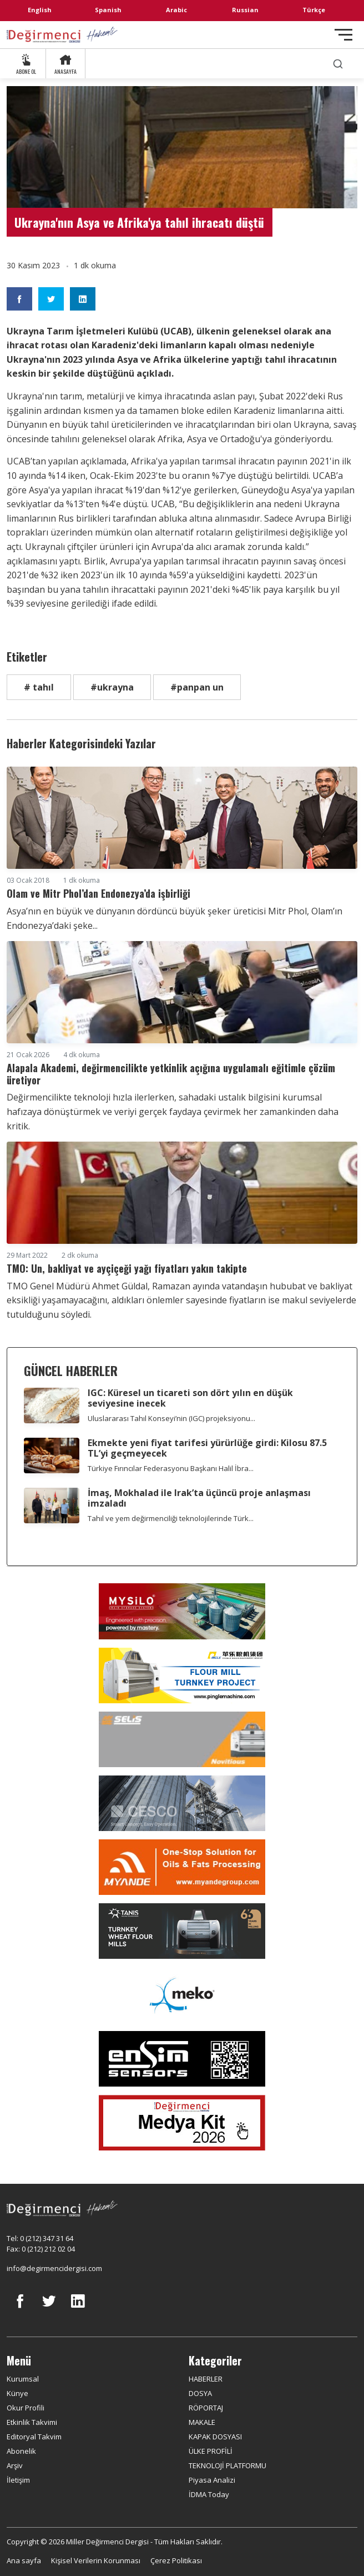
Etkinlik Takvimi (32, 2422)
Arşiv (15, 2465)
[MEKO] (182, 1995)
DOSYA (200, 2393)
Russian (245, 10)
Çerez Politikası (176, 2560)
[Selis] (182, 1739)
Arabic (176, 10)
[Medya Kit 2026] (182, 2122)
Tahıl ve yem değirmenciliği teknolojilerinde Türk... (171, 1518)
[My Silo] (182, 1611)
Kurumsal (23, 2379)
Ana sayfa (24, 2560)
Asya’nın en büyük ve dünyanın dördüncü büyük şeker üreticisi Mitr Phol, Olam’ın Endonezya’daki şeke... (174, 918)
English (40, 10)
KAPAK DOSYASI (215, 2437)
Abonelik (21, 2451)
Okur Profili (25, 2408)
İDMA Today (209, 2494)
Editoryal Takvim (34, 2437)
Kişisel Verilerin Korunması (95, 2560)
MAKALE (202, 2422)
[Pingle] (182, 1675)
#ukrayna (112, 687)
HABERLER (206, 2379)
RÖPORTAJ (206, 2408)
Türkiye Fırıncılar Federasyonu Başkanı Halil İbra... (171, 1468)
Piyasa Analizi (212, 2480)
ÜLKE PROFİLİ (210, 2451)
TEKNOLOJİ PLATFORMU (227, 2465)
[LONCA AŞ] (182, 2059)
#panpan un (197, 687)
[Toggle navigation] (343, 34)
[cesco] (182, 1803)
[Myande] (182, 1867)
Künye (17, 2393)
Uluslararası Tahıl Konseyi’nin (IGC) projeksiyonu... (171, 1418)
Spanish (108, 10)
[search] (337, 63)
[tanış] (182, 1931)
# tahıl (39, 687)
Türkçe (313, 10)
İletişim (18, 2480)
